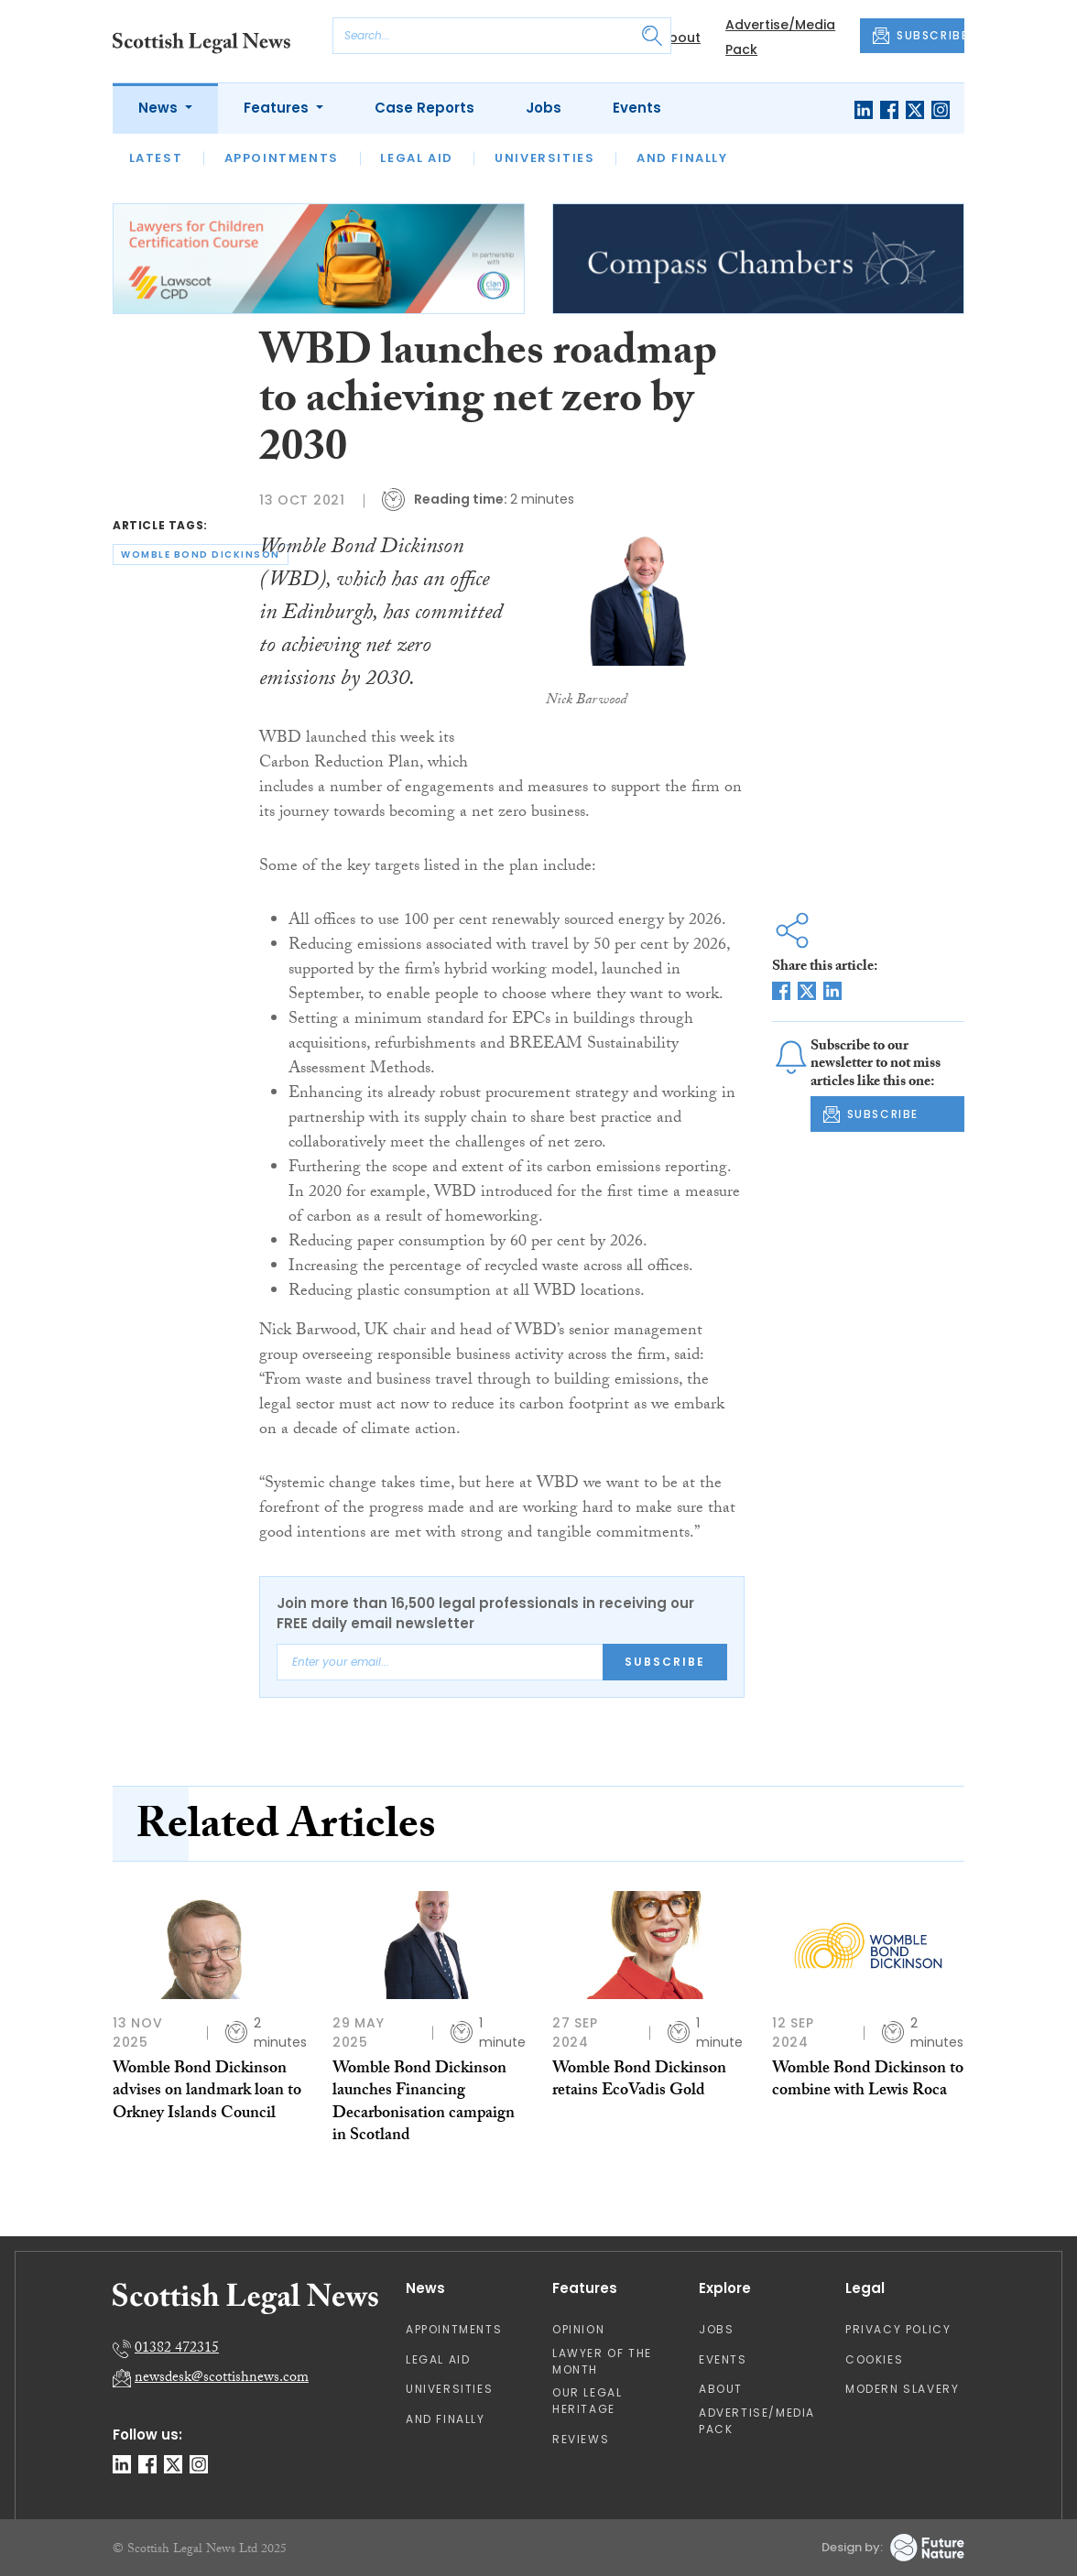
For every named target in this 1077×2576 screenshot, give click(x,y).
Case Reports (424, 107)
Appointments (281, 158)
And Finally (682, 158)
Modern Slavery (902, 2389)
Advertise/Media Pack (757, 2421)
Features (278, 107)
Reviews (580, 2439)
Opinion (578, 2329)
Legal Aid (416, 158)
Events (637, 107)
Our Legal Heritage (587, 2401)
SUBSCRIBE (918, 35)
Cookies (874, 2359)
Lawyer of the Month (602, 2361)
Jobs (543, 107)
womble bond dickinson (200, 554)
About (680, 37)
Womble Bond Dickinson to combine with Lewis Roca (867, 2081)
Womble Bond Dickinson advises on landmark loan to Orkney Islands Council (207, 2092)
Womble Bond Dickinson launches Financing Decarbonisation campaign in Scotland (423, 2103)
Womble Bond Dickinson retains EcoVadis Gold (639, 2081)
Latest (156, 158)
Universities (544, 158)
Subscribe (665, 1661)
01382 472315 (177, 2349)
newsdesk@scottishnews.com (222, 2378)
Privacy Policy (898, 2329)
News (159, 107)
